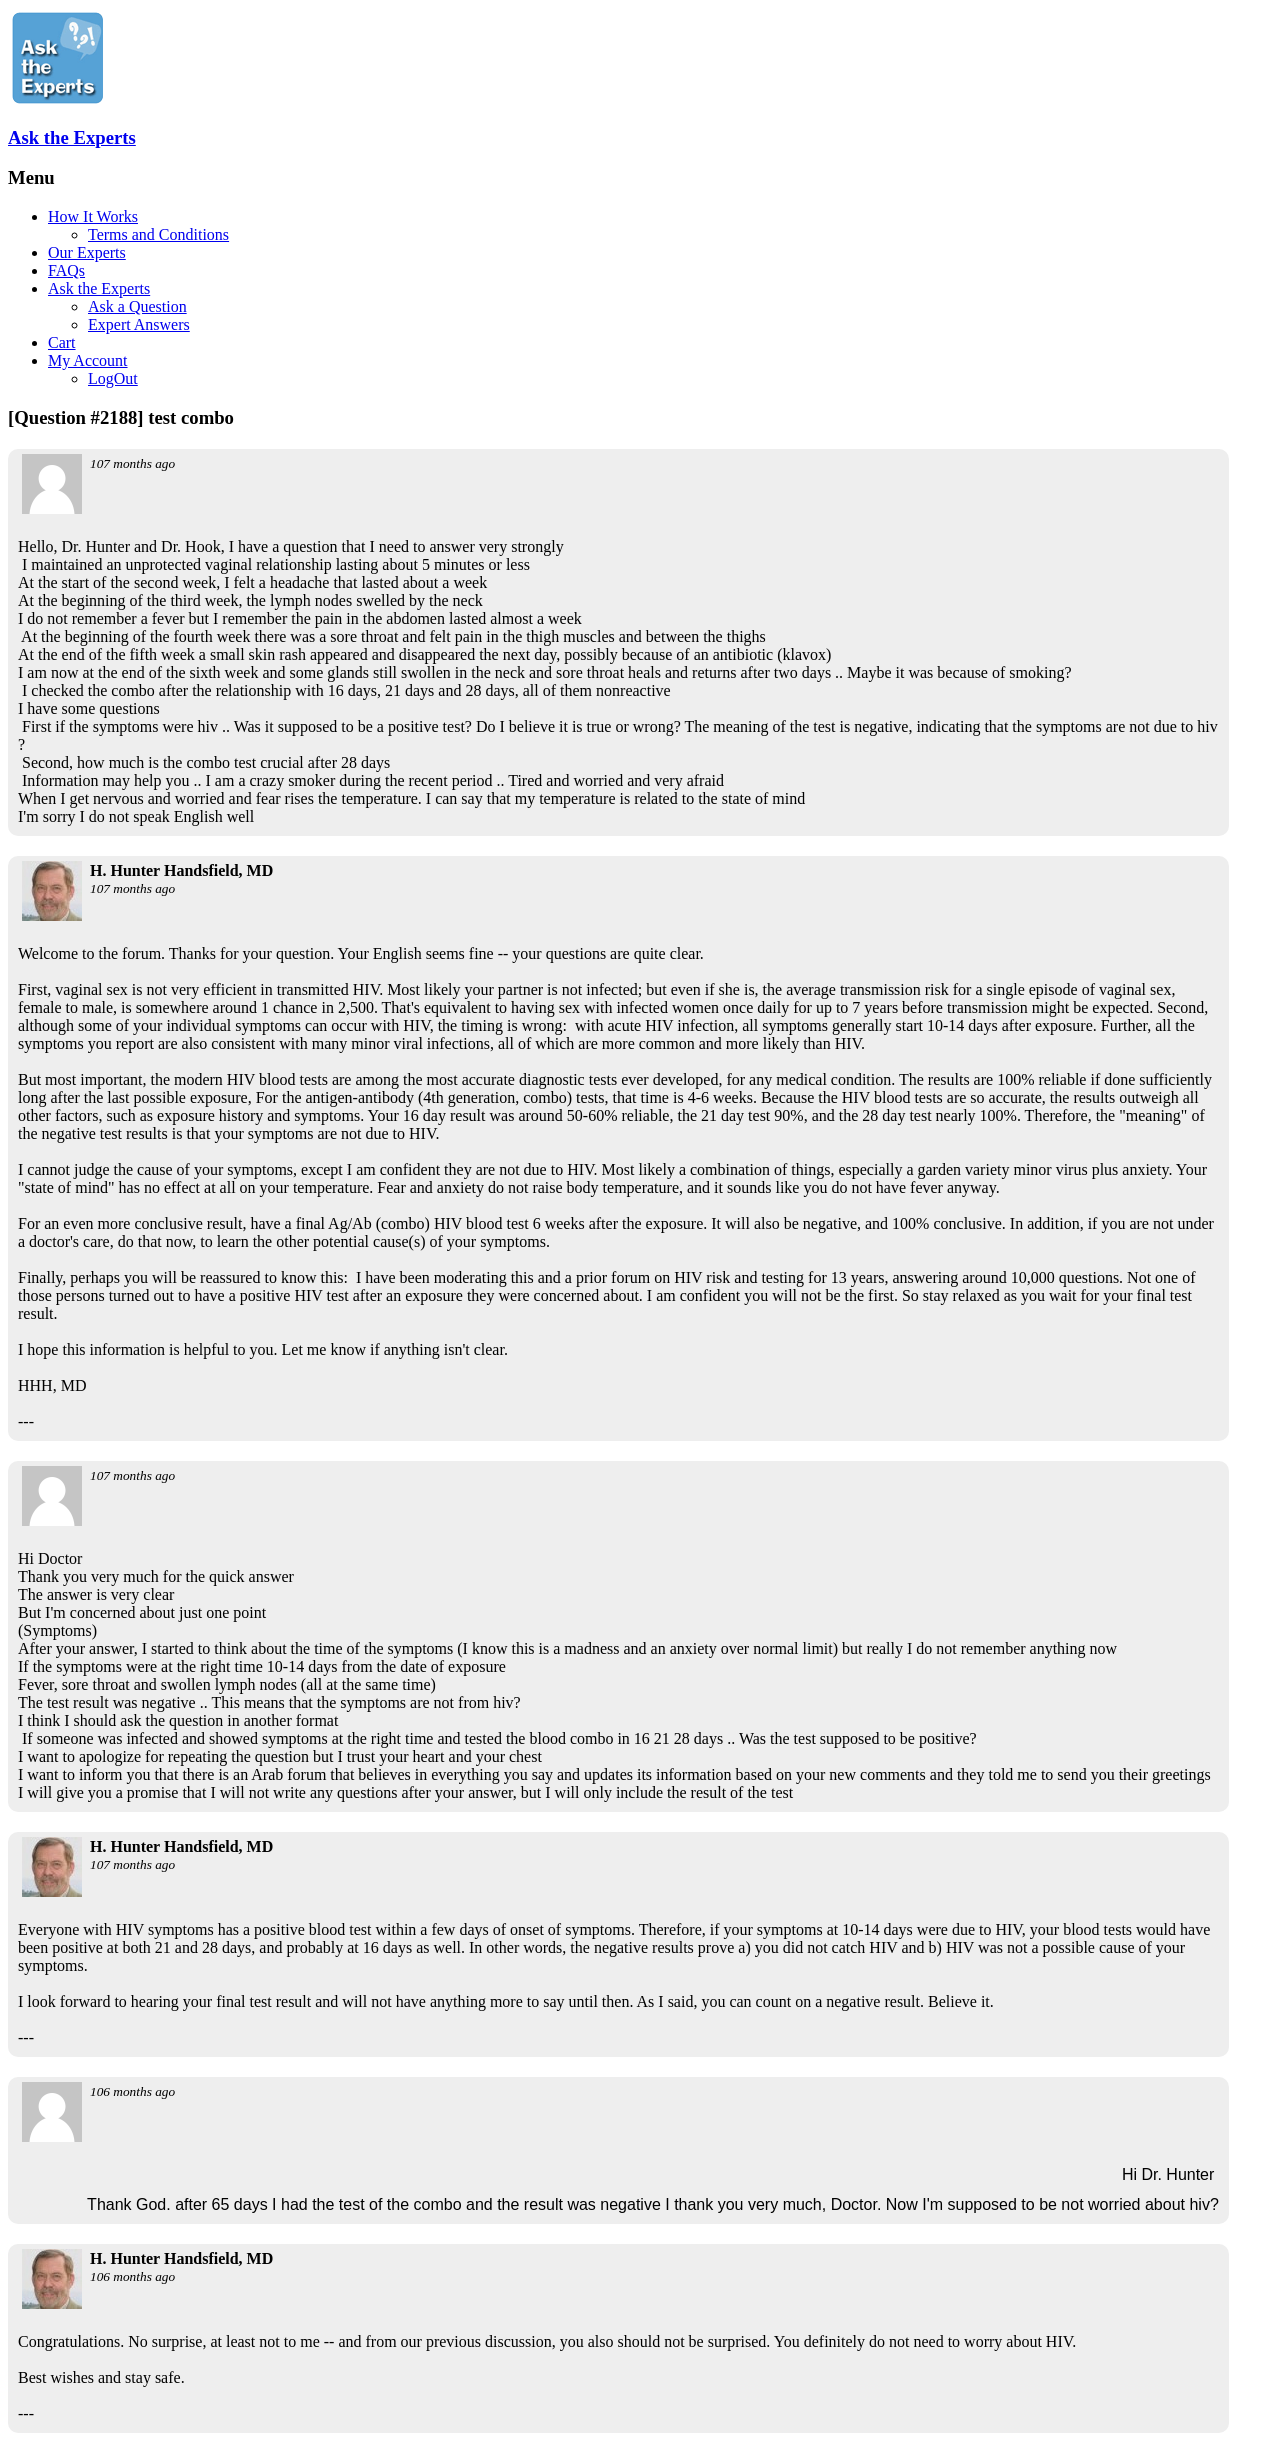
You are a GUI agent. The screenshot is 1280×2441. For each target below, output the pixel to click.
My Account (88, 360)
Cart (62, 342)
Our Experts (87, 252)
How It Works (93, 216)
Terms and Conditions (158, 234)
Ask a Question (137, 306)
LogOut (113, 378)
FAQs (66, 270)
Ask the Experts (72, 137)
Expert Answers (139, 324)
